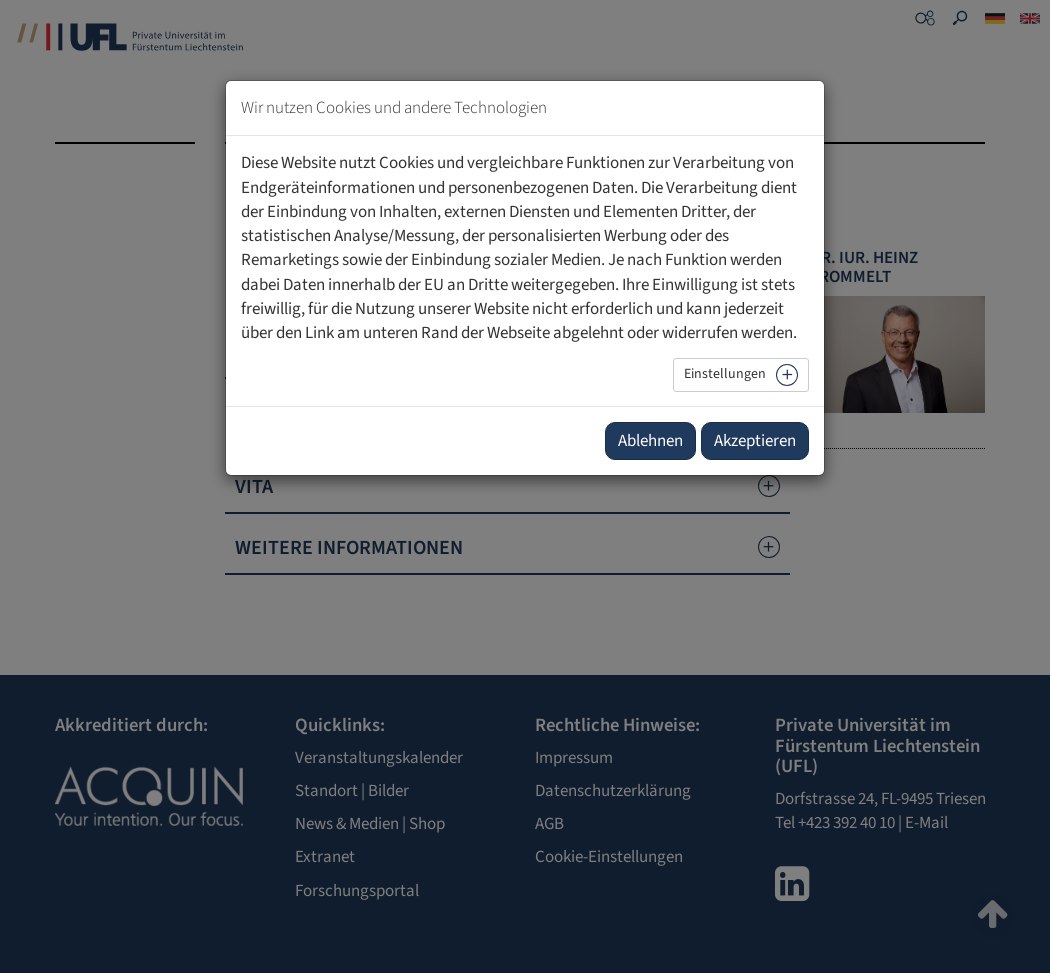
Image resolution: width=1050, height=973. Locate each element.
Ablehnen (650, 441)
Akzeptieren (755, 441)
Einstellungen (725, 374)
